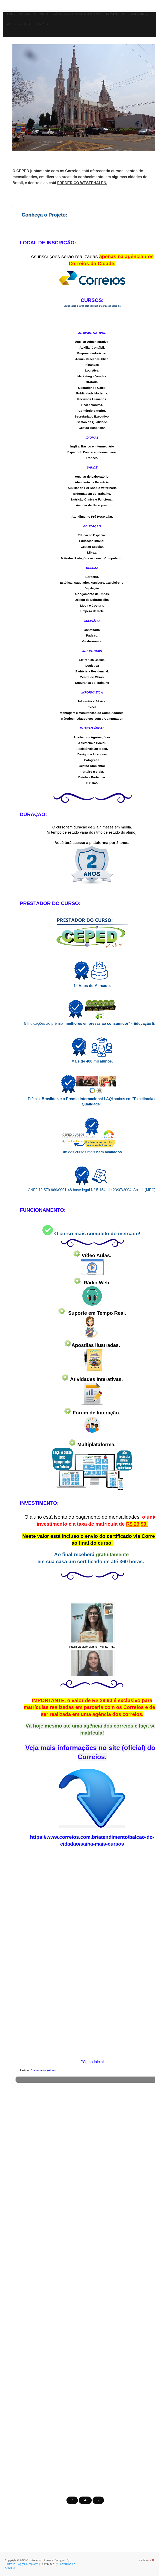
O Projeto (41, 13)
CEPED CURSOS (138, 13)
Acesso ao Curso (19, 24)
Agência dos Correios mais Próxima (77, 13)
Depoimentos (115, 13)
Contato (42, 24)
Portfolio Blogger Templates (21, 2564)
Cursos (24, 13)
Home (11, 13)
